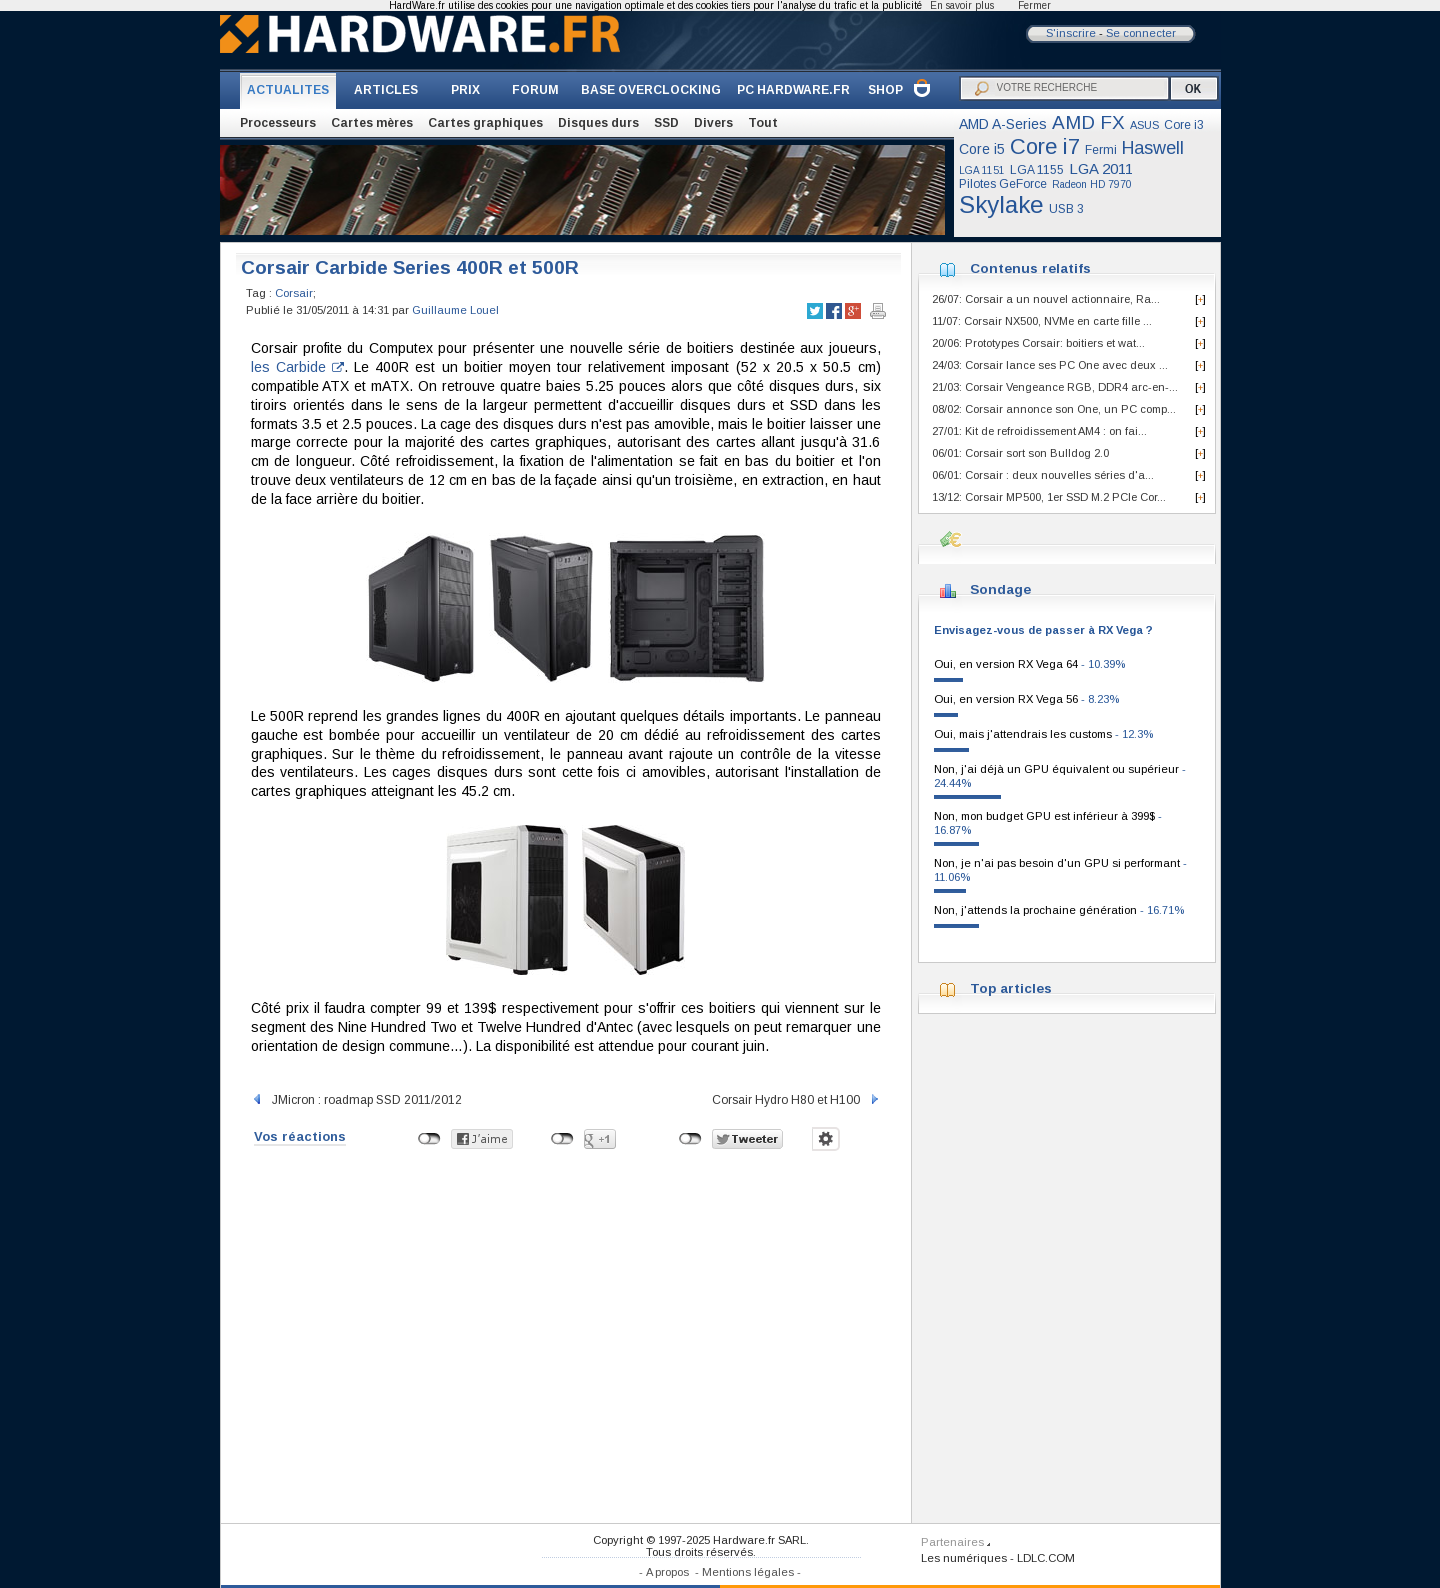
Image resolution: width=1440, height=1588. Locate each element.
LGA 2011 (1101, 168)
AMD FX (1088, 122)
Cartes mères (372, 123)
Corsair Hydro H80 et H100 (796, 1100)
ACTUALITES (288, 90)
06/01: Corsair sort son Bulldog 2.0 (1020, 453)
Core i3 (1184, 125)
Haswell (1153, 148)
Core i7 (1045, 146)
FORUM (535, 90)
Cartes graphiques (485, 123)
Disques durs (598, 123)
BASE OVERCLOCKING (651, 90)
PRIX (465, 90)
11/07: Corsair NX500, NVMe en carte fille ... (1042, 321)
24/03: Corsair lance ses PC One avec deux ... (1050, 365)
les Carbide (297, 367)
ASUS (1144, 125)
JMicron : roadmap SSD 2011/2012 (356, 1100)
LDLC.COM (1046, 1558)
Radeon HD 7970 (1092, 184)
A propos (667, 1572)
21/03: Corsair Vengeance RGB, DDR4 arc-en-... (1055, 387)
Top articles (1011, 988)
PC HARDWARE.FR (793, 90)
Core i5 (982, 149)
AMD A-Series (1003, 124)
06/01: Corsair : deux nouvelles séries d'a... (1043, 475)
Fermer (1034, 5)
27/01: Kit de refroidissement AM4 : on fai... (1039, 431)
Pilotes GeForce (1003, 184)
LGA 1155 (1037, 170)
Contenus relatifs (1030, 268)
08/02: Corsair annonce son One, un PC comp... (1054, 409)
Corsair (294, 293)
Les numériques (964, 1558)
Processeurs (278, 123)
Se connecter (1141, 33)
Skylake (1001, 204)
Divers (713, 123)
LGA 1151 (982, 170)
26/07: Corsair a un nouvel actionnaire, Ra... (1046, 299)
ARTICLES (386, 90)
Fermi (1101, 150)
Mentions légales (748, 1572)
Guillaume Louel (455, 310)
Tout (763, 123)
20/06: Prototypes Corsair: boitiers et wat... (1038, 343)
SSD (666, 123)
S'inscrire (1071, 33)
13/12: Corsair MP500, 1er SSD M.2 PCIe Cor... (1049, 497)
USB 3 (1066, 209)
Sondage (1000, 589)
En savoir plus (962, 5)
